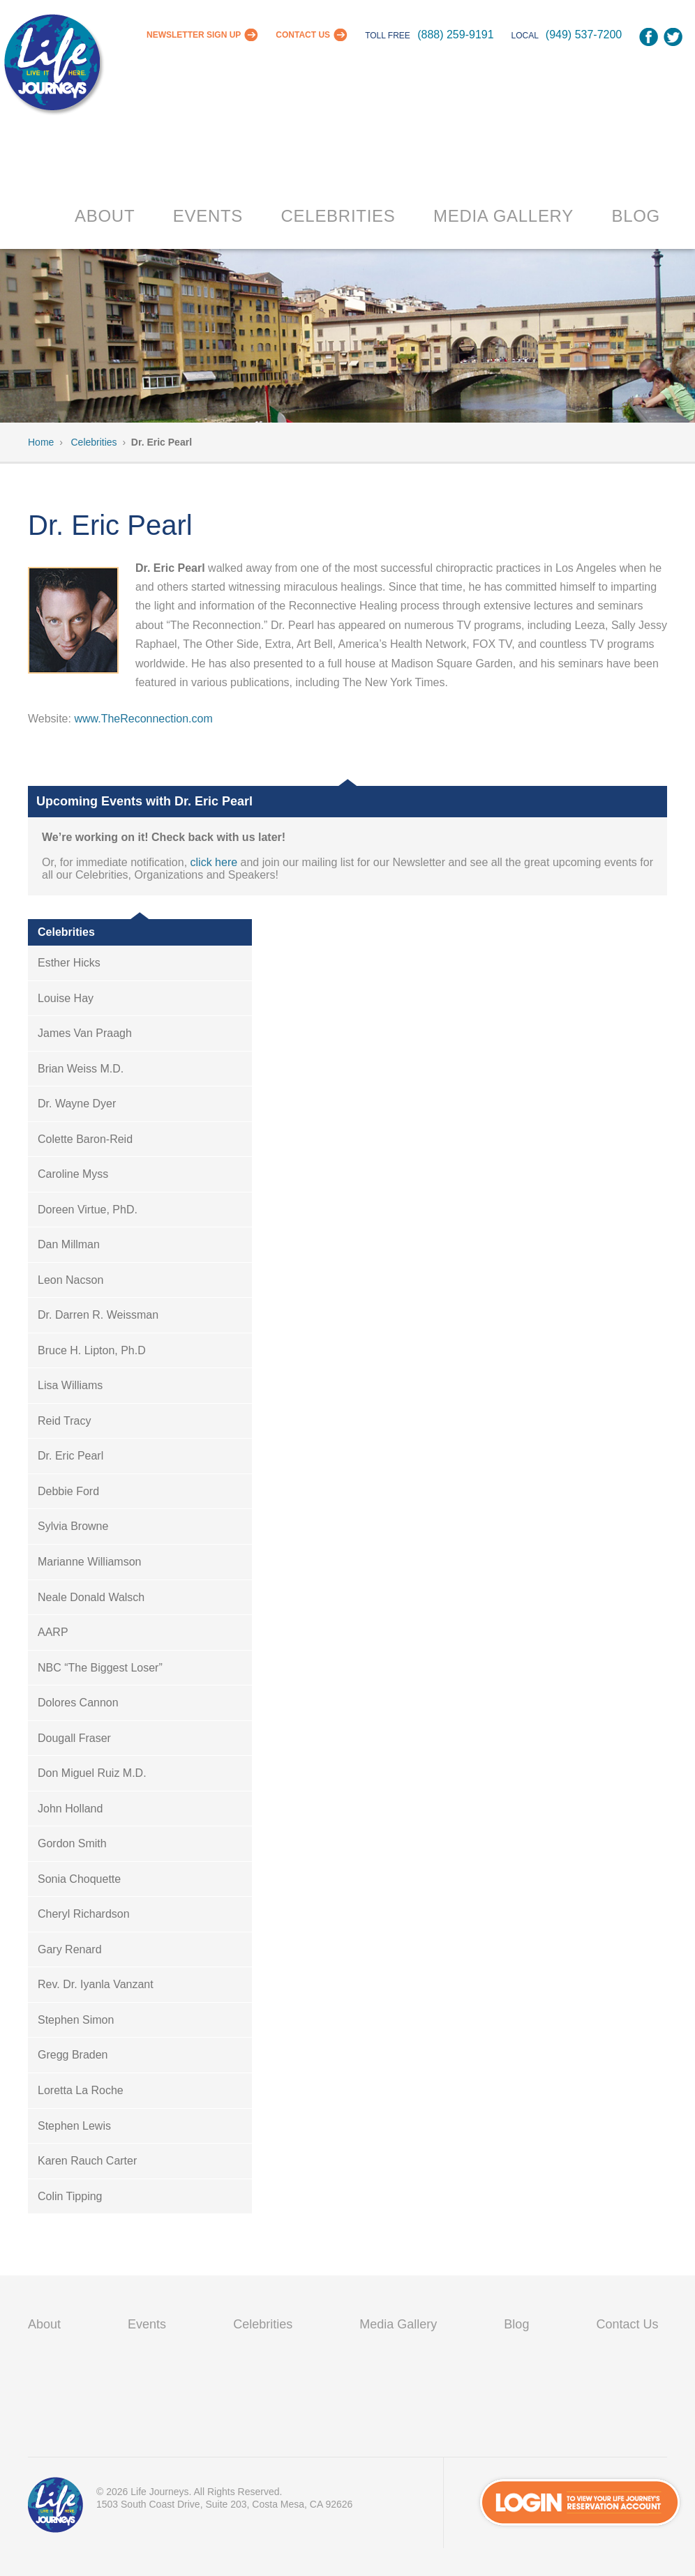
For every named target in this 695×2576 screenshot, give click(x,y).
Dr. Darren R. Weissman (98, 1315)
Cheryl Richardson (84, 1914)
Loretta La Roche (81, 2090)
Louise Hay (66, 998)
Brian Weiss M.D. (81, 1069)
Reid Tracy (64, 1421)
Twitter (673, 37)
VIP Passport (56, 2508)
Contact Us (303, 35)
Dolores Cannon (78, 1703)
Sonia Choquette (79, 1879)
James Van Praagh (85, 1033)
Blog (635, 215)
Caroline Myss (73, 1174)
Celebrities (338, 215)
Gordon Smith (72, 1843)
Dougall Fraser (74, 1738)
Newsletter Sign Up (194, 35)
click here (214, 862)
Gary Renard (70, 1949)
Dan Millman (69, 1244)
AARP (53, 1632)
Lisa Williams (70, 1385)
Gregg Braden (73, 2055)
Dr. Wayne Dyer (77, 1103)
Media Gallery (503, 215)
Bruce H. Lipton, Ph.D (92, 1350)
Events (208, 215)
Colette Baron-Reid (85, 1139)
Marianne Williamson (90, 1562)
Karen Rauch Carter (87, 2161)
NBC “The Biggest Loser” (100, 1668)
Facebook (648, 37)
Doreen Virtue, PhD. (87, 1209)
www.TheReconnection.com (143, 719)
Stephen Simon (76, 2020)
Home (41, 442)
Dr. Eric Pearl (70, 1456)
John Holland (70, 1808)
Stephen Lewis (74, 2126)
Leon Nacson (70, 1280)
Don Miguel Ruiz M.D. (92, 1773)
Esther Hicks (69, 963)
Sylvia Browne (73, 1526)
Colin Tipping (70, 2196)
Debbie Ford (68, 1491)
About (105, 215)
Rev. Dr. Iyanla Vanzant (96, 1984)
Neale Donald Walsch (91, 1597)
